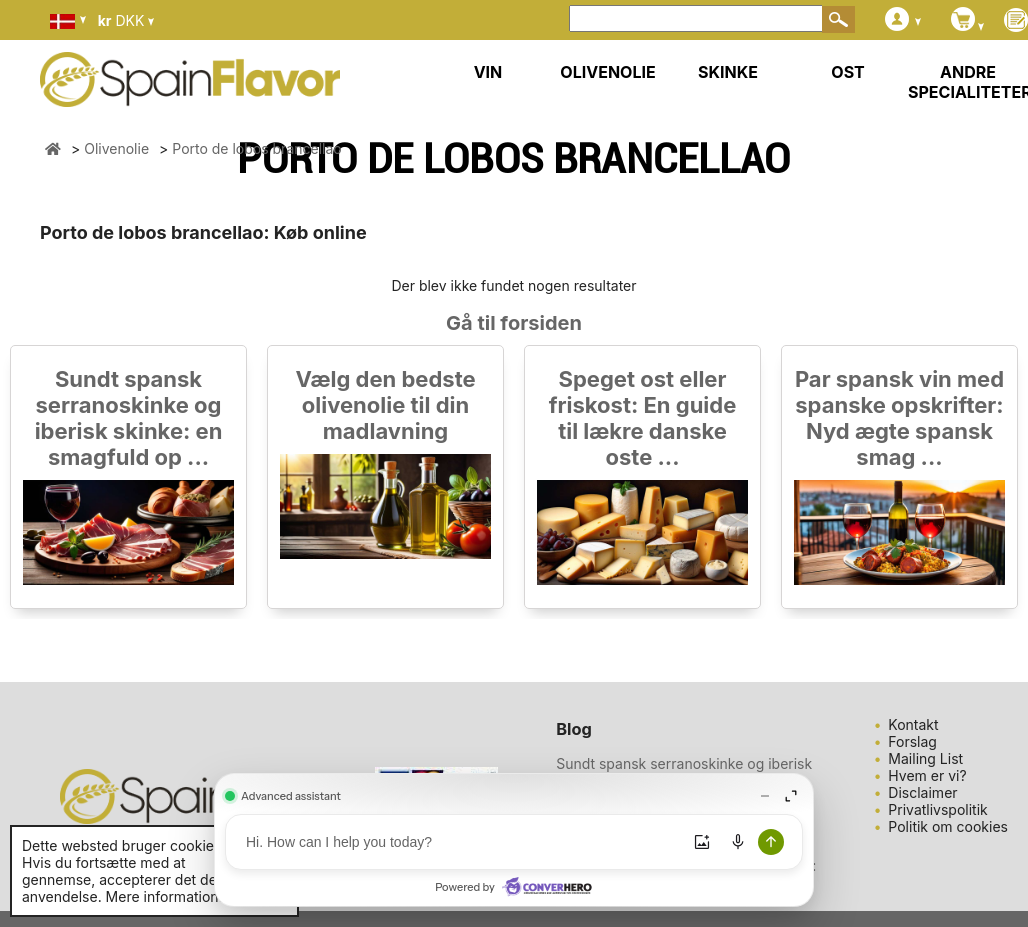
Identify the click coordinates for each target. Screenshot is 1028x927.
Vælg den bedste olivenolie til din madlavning (385, 405)
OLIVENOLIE (607, 72)
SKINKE (728, 72)
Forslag (912, 741)
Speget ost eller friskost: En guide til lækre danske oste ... (643, 418)
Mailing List (925, 758)
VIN (488, 72)
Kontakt (913, 724)
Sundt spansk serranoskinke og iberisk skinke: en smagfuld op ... (129, 418)
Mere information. (164, 896)
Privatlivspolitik (937, 809)
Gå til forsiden (514, 323)
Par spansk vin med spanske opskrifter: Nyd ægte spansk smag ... (899, 418)
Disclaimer (922, 792)
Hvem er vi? (927, 775)
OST (847, 72)
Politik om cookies (948, 826)
